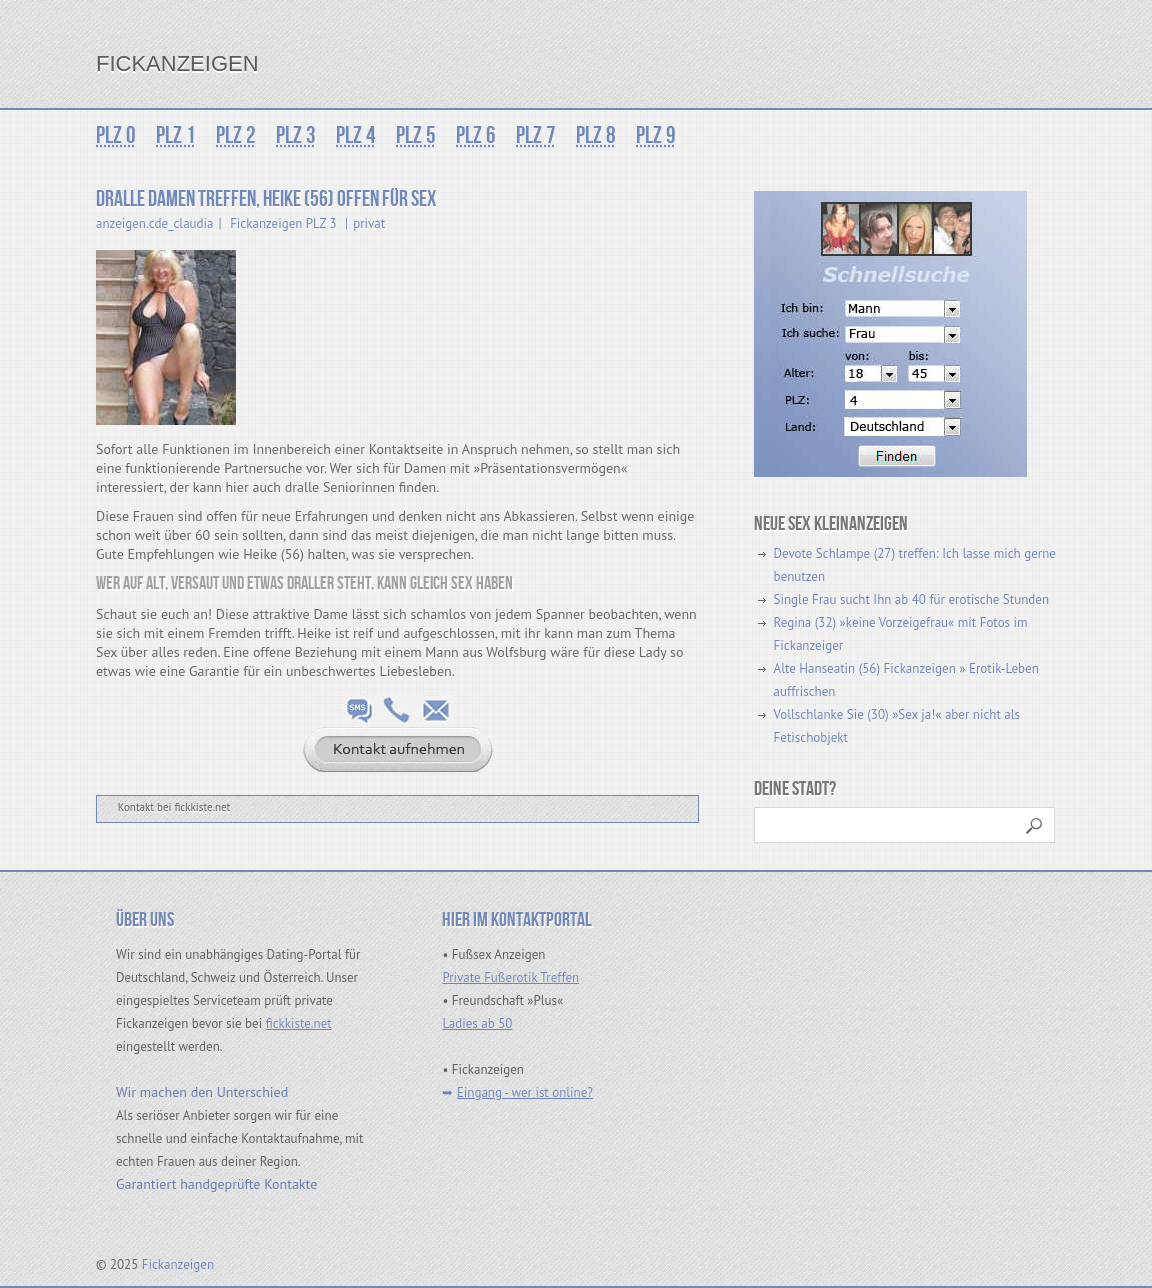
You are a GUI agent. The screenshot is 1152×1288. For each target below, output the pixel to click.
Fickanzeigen (177, 63)
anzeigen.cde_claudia (155, 223)
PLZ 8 (596, 135)
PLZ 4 (356, 135)
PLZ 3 (296, 135)
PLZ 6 (476, 135)
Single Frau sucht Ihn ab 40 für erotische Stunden (911, 599)
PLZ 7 (536, 135)
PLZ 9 (656, 135)
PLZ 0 (116, 135)
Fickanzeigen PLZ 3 (283, 223)
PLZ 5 (416, 135)
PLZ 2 (236, 135)
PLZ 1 (176, 135)
